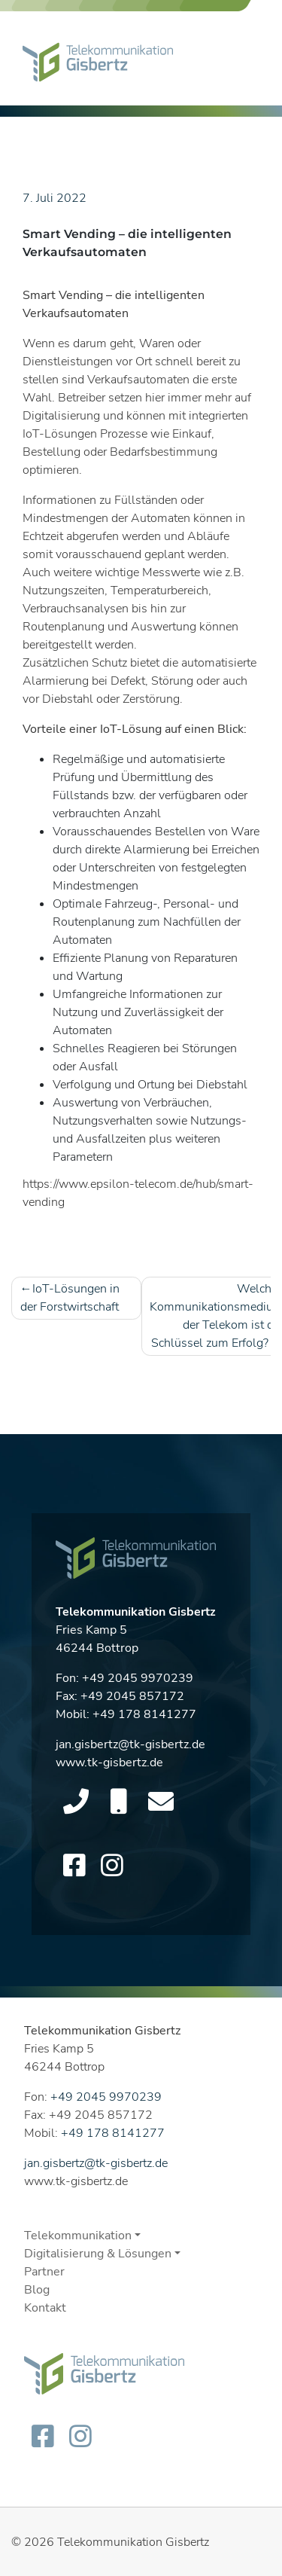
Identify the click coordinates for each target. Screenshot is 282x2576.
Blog (37, 2289)
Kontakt (45, 2308)
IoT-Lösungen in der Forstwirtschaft (70, 1297)
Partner (44, 2271)
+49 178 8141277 (144, 1719)
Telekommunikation (78, 2235)
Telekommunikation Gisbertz (133, 2542)
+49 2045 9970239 (137, 1683)
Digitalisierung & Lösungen (97, 2253)
